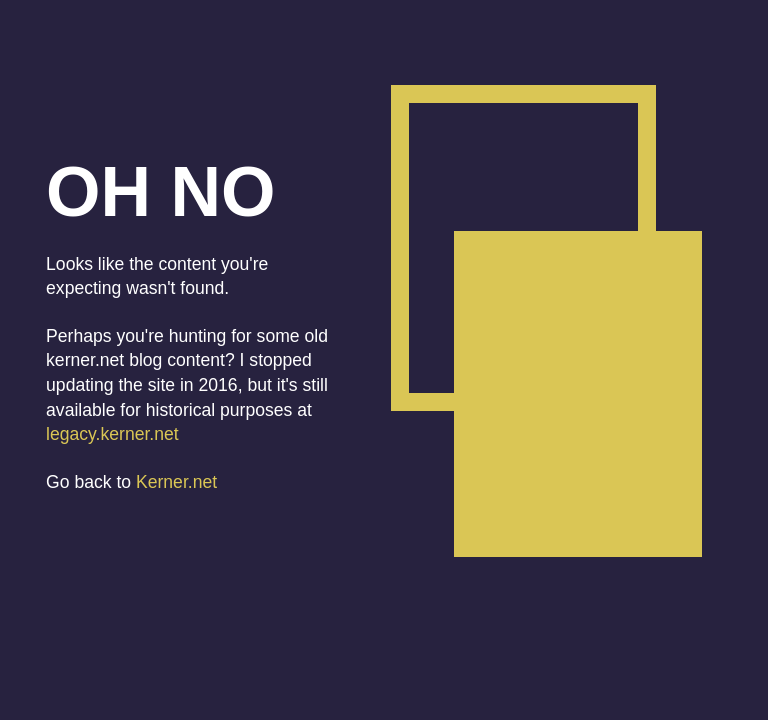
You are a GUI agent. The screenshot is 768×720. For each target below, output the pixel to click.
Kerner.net (176, 482)
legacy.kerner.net (112, 434)
